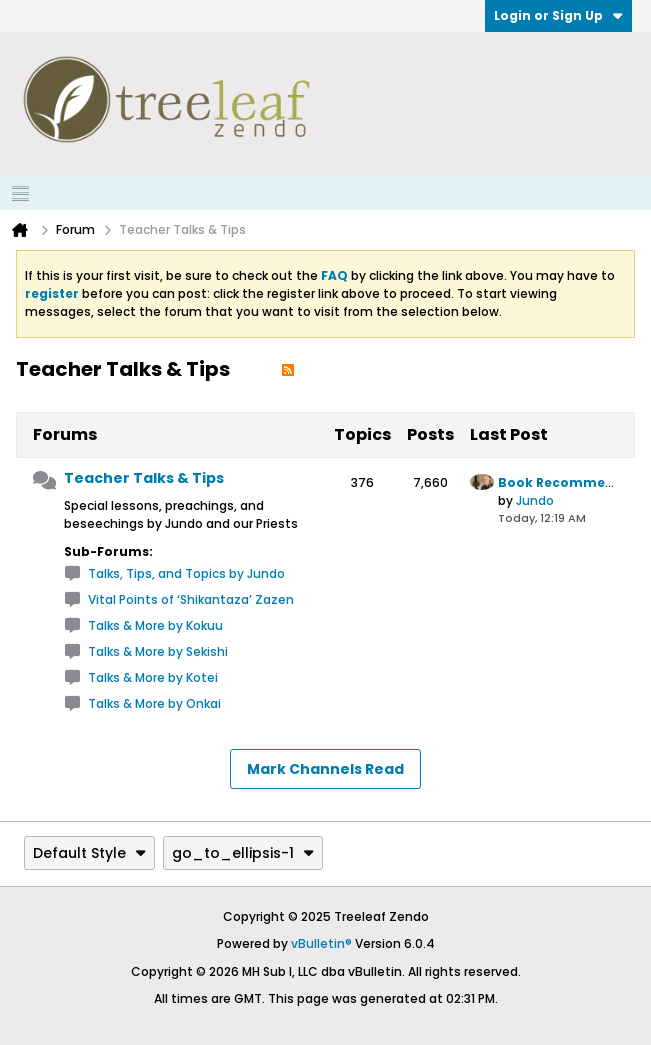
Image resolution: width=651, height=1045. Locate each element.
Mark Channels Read (325, 769)
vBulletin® (321, 943)
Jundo (535, 500)
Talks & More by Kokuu (155, 625)
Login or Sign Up (558, 15)
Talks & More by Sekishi (158, 651)
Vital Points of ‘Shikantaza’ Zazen (191, 599)
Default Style (89, 853)
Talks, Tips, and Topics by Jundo (186, 573)
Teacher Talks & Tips (144, 478)
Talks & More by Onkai (154, 703)
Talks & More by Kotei (153, 677)
